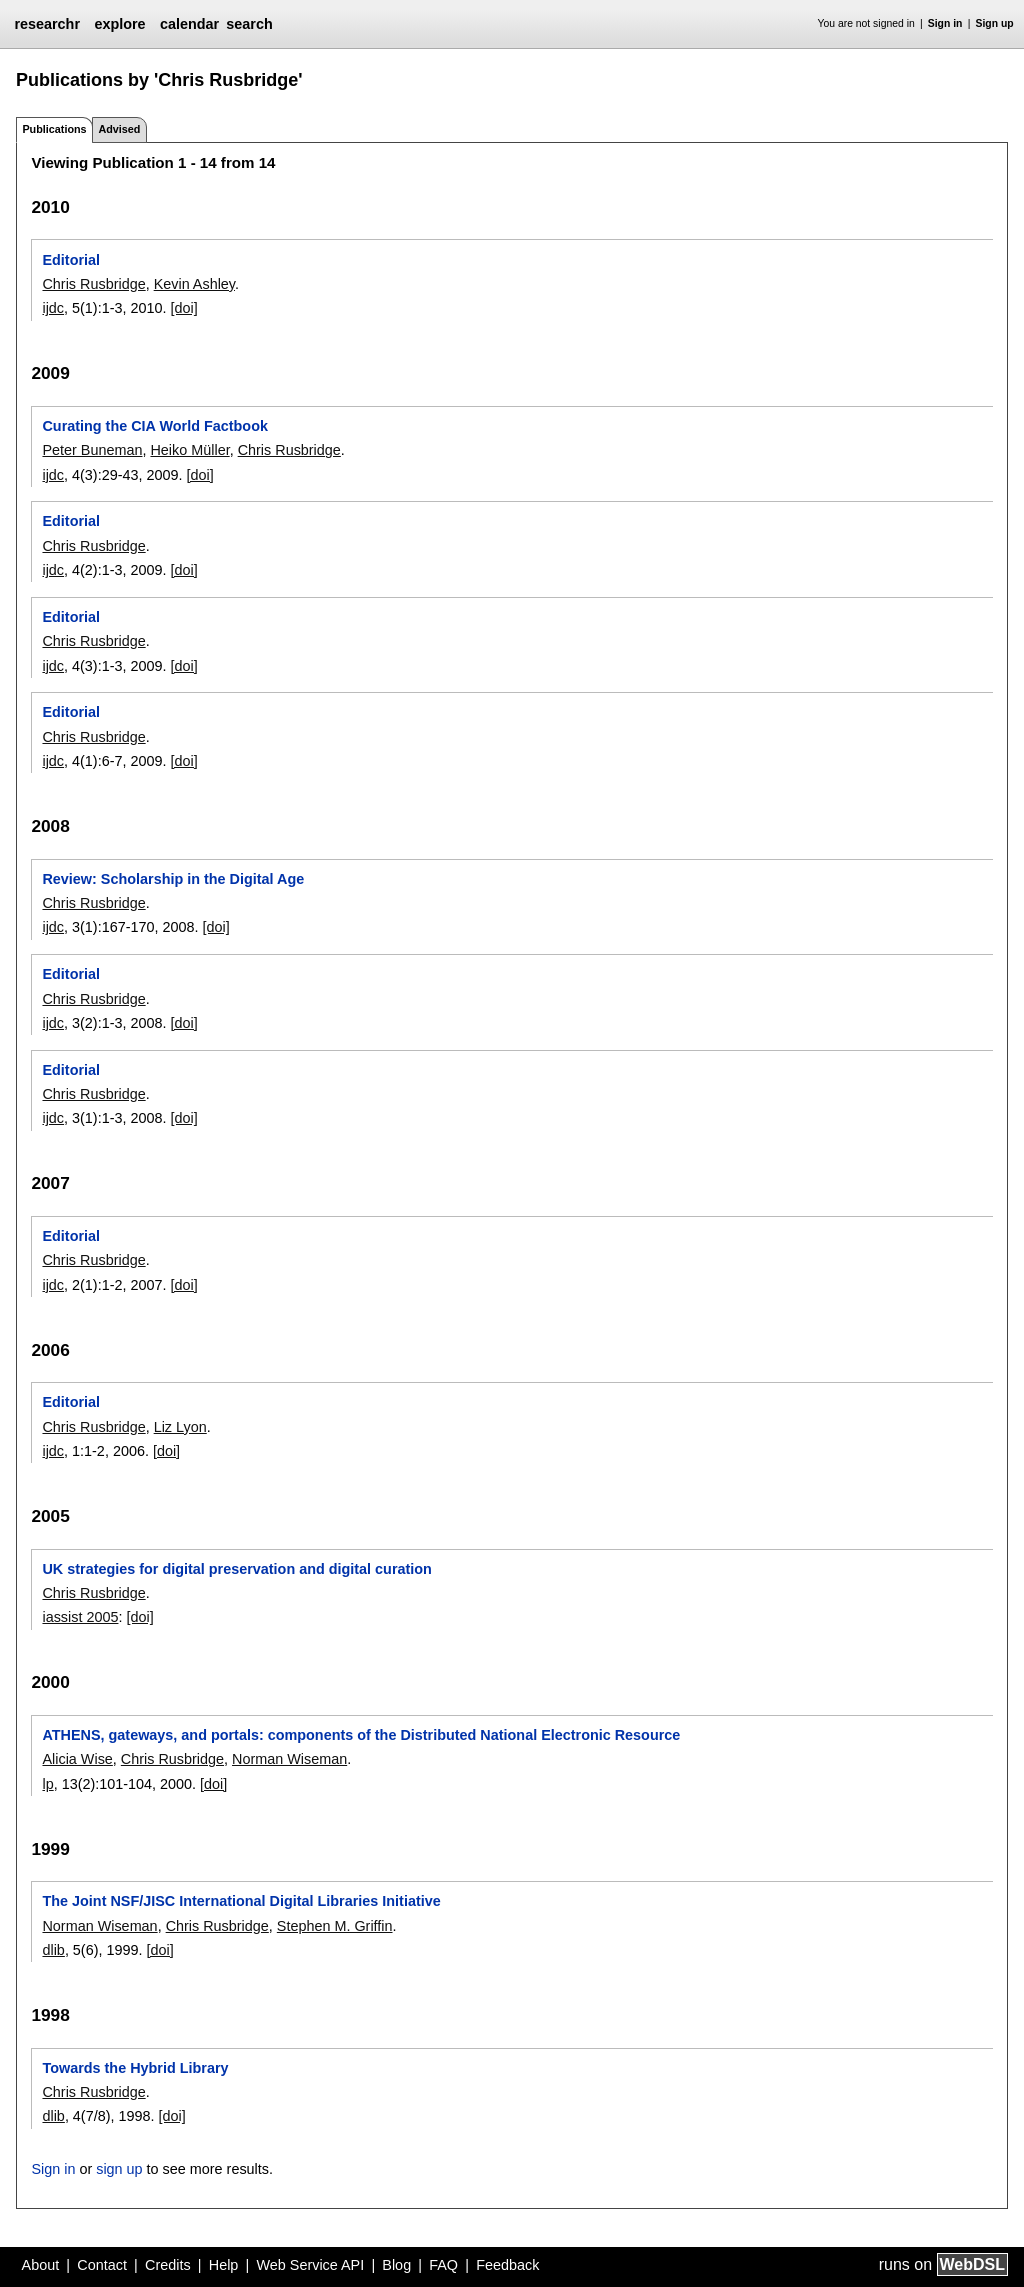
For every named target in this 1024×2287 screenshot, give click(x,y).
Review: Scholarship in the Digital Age (173, 879)
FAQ (443, 2265)
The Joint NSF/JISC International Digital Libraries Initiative (241, 1901)
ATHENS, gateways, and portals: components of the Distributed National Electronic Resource (361, 1735)
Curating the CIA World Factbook (154, 426)
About (41, 2265)
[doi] (183, 308)
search (249, 24)
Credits (168, 2265)
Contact (102, 2265)
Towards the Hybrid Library (135, 2068)
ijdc (53, 308)
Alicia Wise (77, 1759)
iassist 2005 (80, 1617)
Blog (396, 2265)
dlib (53, 1950)
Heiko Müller (189, 450)
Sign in (945, 23)
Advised (119, 129)
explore (119, 24)
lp (47, 1784)
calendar (189, 24)
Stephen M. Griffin (335, 1926)
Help (224, 2265)
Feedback (507, 2265)
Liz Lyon (180, 1427)
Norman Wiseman (289, 1759)
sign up (119, 2169)
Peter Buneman (92, 450)
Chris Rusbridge (93, 284)
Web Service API (310, 2265)
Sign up (995, 23)
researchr (47, 24)
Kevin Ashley (194, 284)
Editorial (71, 260)
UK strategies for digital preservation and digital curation (236, 1569)
